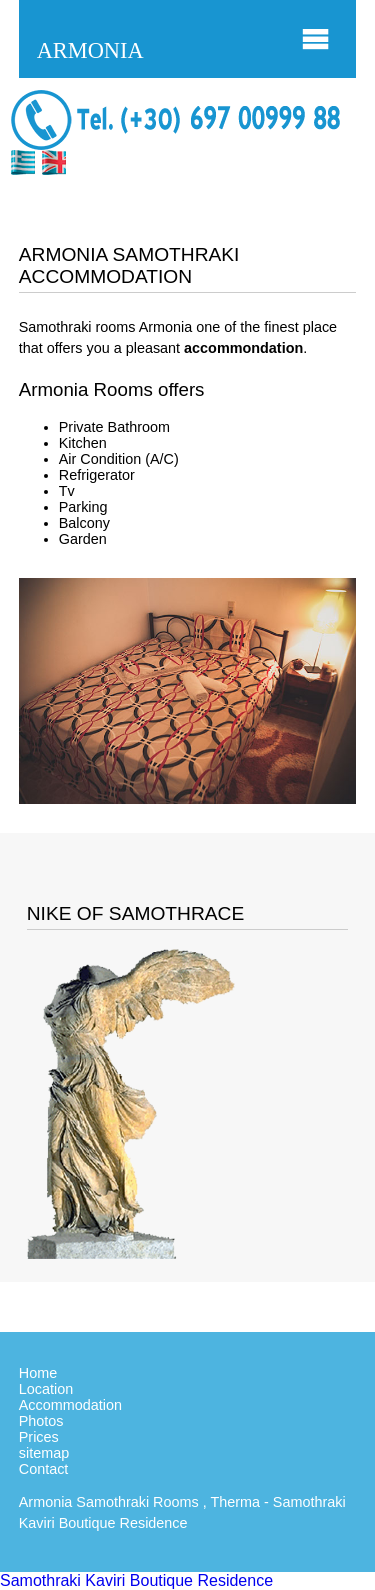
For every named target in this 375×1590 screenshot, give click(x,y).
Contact (44, 1469)
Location (46, 1389)
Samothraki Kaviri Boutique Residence (136, 1580)
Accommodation (70, 1405)
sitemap (44, 1453)
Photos (41, 1421)
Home (38, 1373)
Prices (39, 1437)
